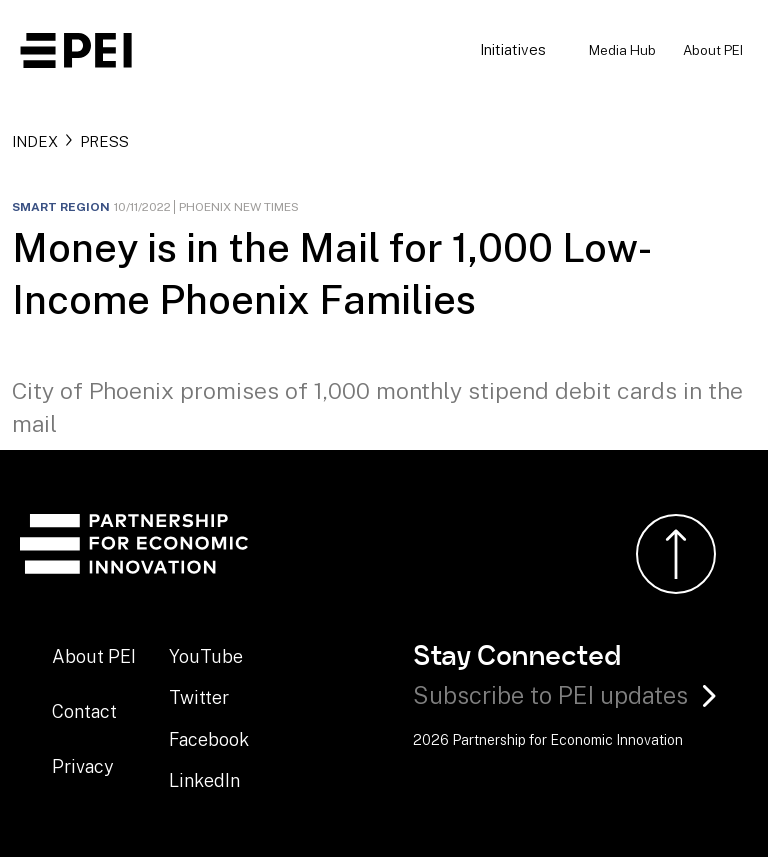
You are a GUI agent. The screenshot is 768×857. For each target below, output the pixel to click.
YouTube (206, 656)
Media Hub (622, 50)
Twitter (199, 697)
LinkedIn (204, 780)
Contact (84, 711)
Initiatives (513, 49)
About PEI (713, 50)
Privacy (83, 766)
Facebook (209, 739)
